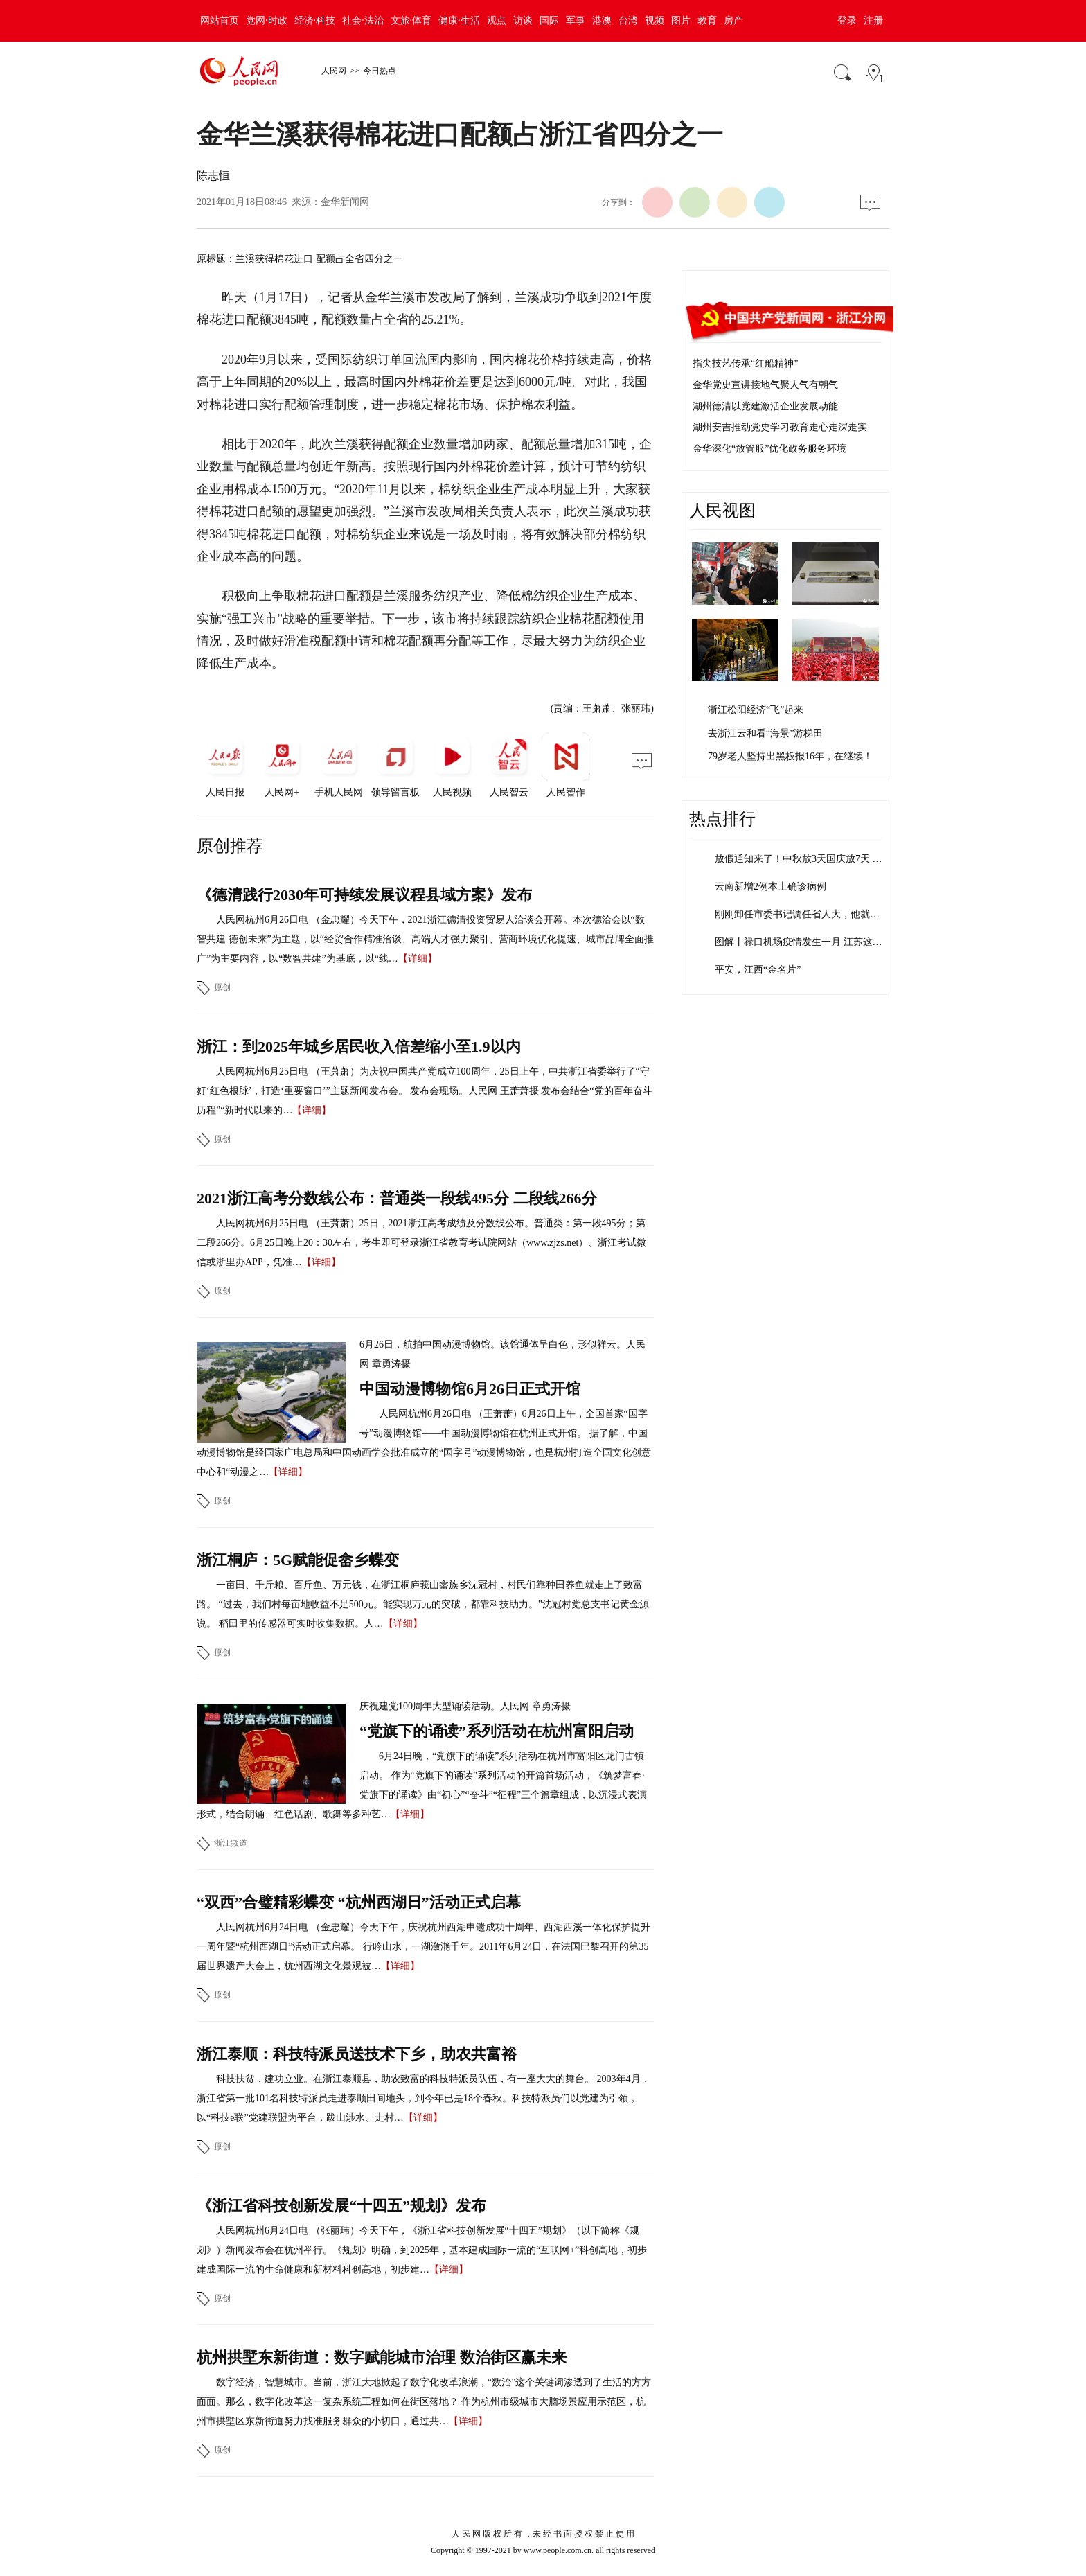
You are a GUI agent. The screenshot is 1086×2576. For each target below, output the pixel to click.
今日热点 (379, 71)
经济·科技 (315, 20)
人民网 (333, 71)
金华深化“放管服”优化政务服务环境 (769, 448)
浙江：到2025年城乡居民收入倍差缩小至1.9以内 (359, 1046)
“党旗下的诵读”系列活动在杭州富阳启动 (496, 1731)
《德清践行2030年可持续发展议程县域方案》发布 (364, 894)
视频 (654, 20)
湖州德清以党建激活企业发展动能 (765, 406)
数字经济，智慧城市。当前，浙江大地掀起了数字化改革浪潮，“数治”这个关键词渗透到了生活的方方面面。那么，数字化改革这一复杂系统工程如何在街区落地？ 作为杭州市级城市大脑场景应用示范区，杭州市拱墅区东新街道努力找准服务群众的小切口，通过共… (424, 2401)
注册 (873, 20)
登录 (847, 20)
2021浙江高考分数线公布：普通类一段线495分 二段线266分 (397, 1198)
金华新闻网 (345, 202)
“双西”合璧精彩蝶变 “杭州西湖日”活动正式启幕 (359, 1902)
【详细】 (417, 958)
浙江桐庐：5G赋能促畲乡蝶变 (298, 1560)
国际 (549, 20)
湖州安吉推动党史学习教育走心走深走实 (780, 427)
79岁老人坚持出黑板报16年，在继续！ (790, 756)
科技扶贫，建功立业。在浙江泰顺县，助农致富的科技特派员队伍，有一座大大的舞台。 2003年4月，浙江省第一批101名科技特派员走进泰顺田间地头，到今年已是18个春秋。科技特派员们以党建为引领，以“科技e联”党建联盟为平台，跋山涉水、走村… (423, 2098)
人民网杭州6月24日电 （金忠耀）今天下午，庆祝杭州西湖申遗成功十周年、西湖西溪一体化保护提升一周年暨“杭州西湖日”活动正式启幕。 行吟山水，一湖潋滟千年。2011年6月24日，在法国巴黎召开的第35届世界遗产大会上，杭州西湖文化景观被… (423, 1946)
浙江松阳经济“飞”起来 (755, 710)
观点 (496, 20)
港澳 (602, 20)
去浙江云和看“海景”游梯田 (765, 733)
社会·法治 (363, 20)
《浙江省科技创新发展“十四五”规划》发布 (341, 2205)
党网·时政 (266, 20)
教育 (707, 20)
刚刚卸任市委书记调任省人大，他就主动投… (812, 914)
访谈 (523, 20)
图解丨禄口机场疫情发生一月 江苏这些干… (808, 942)
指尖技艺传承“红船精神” (745, 363)
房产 (733, 20)
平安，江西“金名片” (758, 969)
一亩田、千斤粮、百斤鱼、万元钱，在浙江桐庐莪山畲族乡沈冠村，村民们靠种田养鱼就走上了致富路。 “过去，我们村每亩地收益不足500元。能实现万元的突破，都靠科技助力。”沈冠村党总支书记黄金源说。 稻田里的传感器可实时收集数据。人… (423, 1604)
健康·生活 (459, 20)
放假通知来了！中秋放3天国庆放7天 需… (803, 859)
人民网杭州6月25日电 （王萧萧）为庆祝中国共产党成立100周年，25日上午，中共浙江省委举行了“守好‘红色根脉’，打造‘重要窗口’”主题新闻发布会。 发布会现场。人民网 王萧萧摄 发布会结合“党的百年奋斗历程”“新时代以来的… (424, 1090)
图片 (681, 20)
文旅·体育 (411, 20)
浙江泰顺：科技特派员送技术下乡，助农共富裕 (357, 2054)
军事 (575, 20)
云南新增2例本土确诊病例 (770, 886)
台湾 (628, 20)
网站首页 (219, 20)
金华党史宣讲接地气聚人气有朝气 (765, 385)
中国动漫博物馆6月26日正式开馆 (469, 1388)
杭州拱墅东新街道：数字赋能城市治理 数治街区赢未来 (382, 2357)
